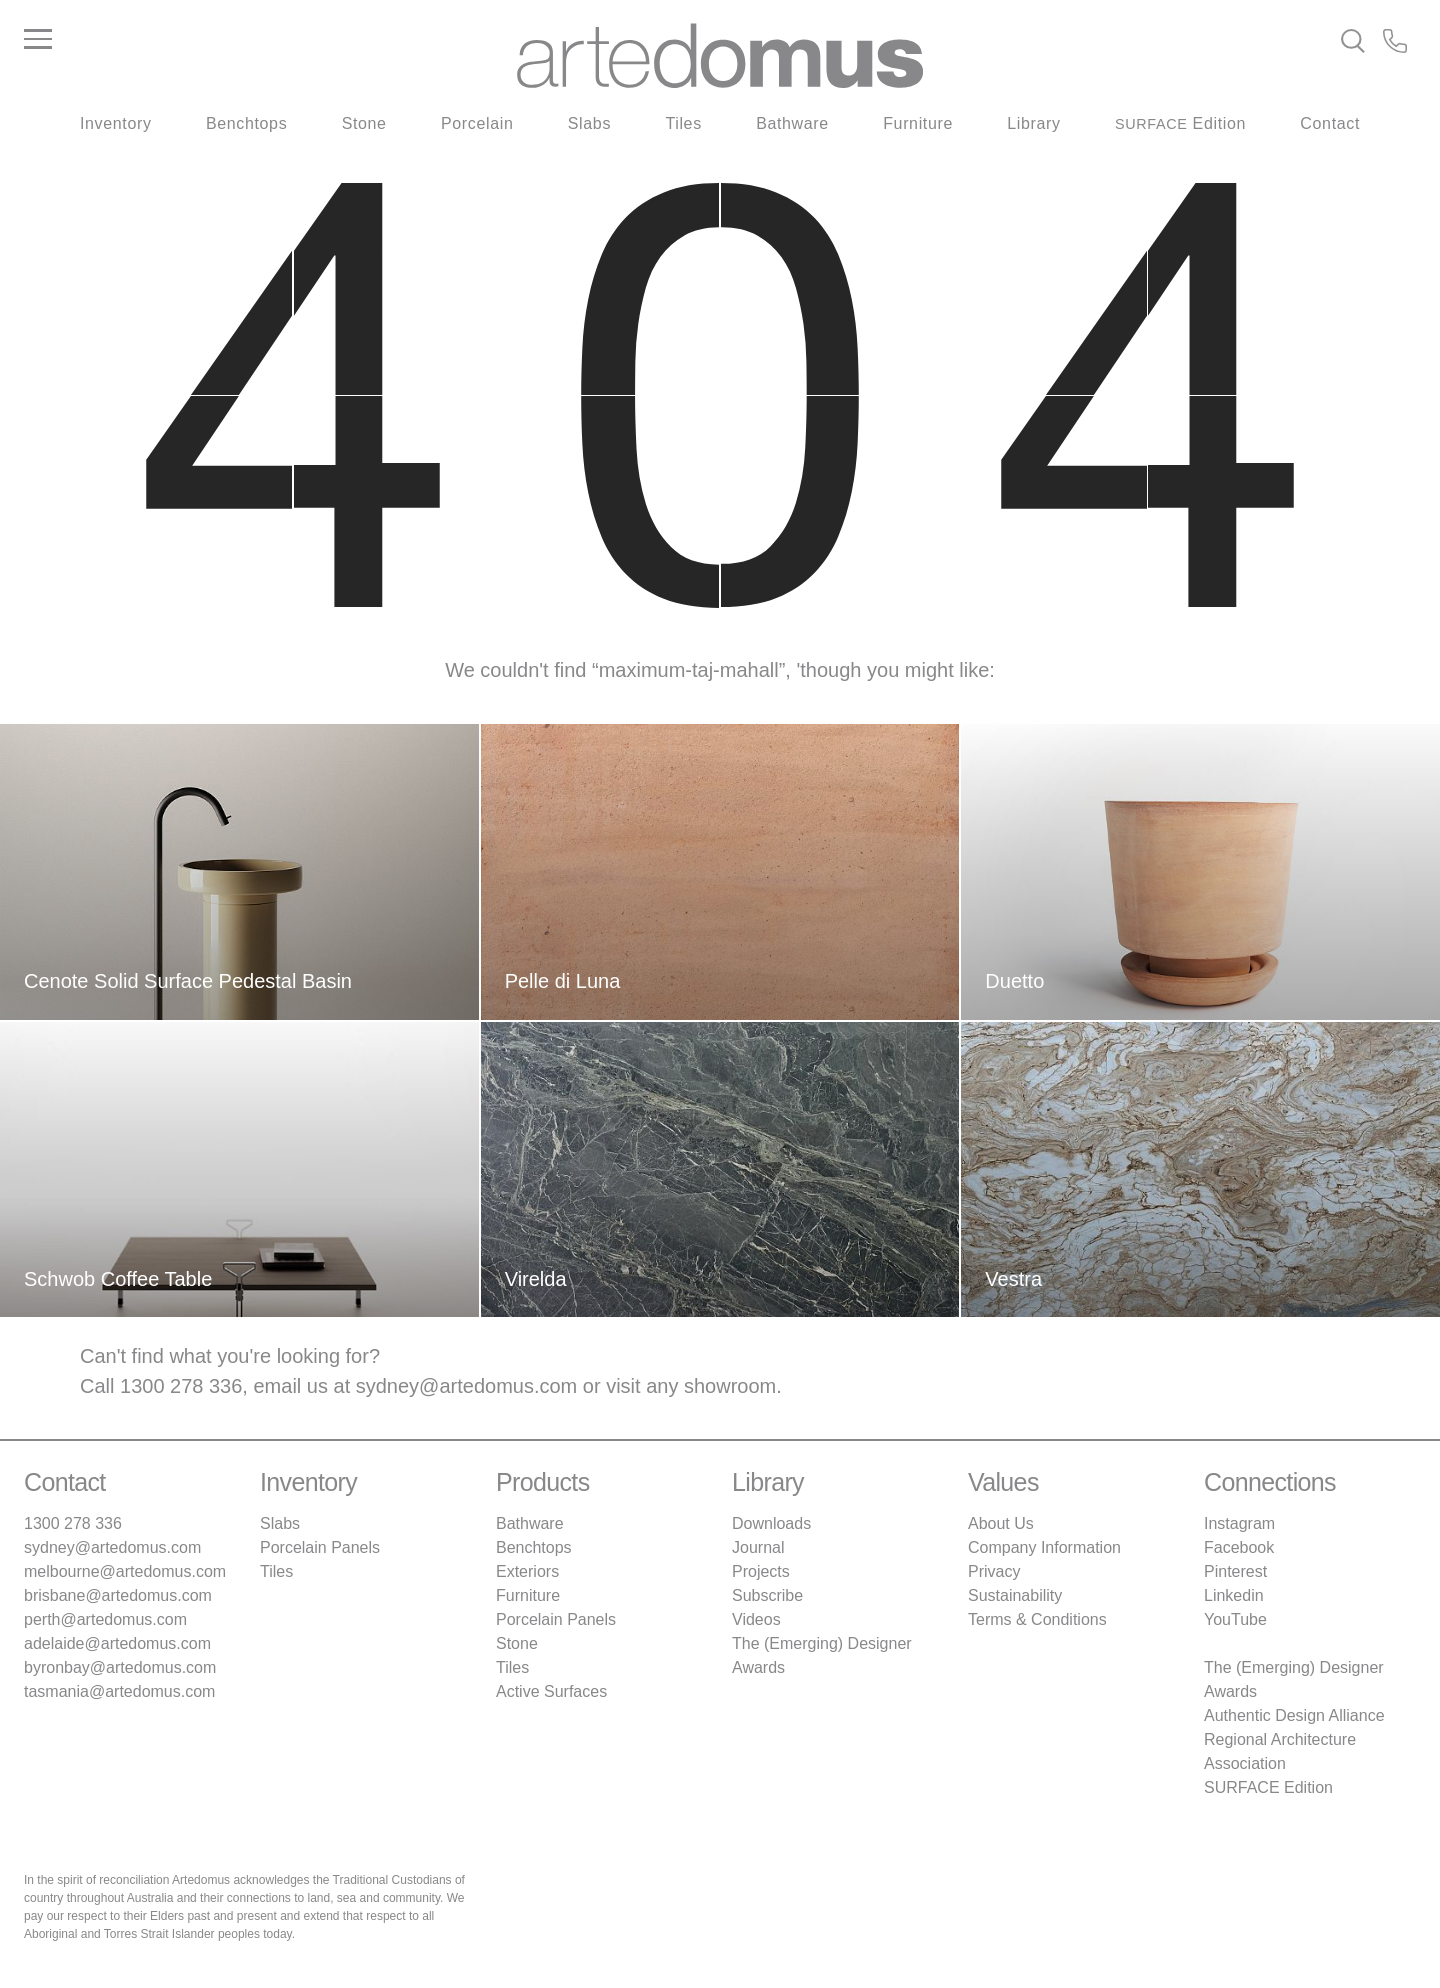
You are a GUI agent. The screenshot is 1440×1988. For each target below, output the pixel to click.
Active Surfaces (551, 1691)
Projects (761, 1571)
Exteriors (527, 1571)
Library (1033, 123)
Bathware (792, 123)
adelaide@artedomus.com (117, 1643)
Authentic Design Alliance (1294, 1715)
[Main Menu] (256, 40)
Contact (1330, 123)
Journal (758, 1547)
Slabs (589, 123)
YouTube (1235, 1619)
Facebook (1239, 1547)
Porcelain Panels (320, 1547)
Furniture (918, 123)
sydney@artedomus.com (467, 1386)
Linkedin (1234, 1595)
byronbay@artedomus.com (120, 1667)
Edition (1180, 123)
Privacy (994, 1571)
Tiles (683, 123)
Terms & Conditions (1037, 1619)
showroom (730, 1386)
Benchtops (246, 123)
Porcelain (477, 123)
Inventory (116, 123)
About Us (1001, 1523)
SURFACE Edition (1268, 1787)
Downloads (771, 1523)
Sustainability (1015, 1595)
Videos (756, 1619)
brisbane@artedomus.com (118, 1595)
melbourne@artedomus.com (125, 1571)
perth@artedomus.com (105, 1619)
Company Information (1044, 1547)
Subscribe (767, 1595)
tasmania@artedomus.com (119, 1691)
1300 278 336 (181, 1386)
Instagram (1239, 1523)
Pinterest (1235, 1571)
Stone (364, 123)
